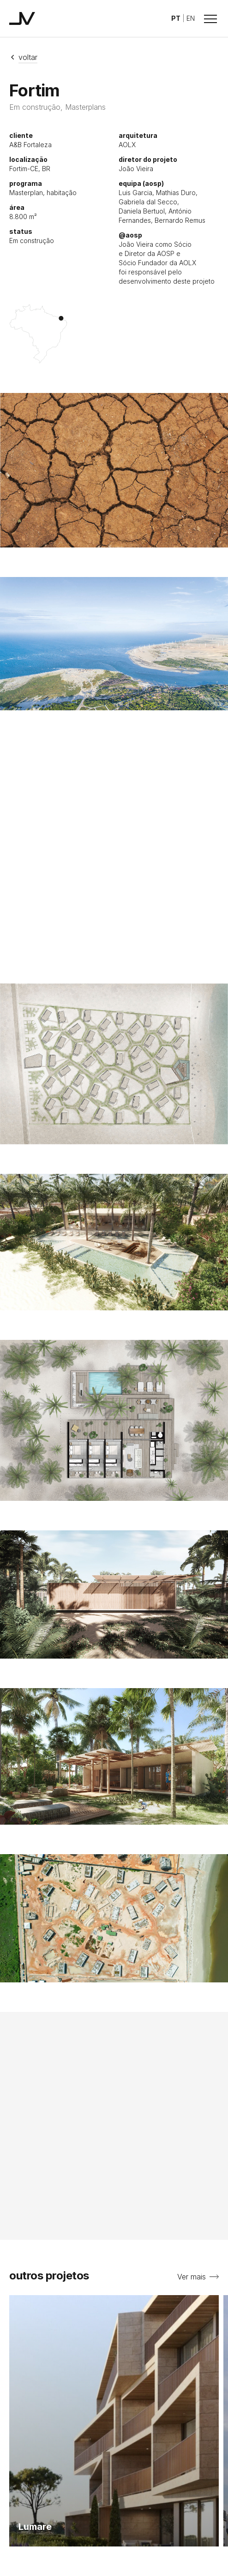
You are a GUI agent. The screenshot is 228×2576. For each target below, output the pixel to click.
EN (190, 18)
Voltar (23, 57)
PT (175, 18)
